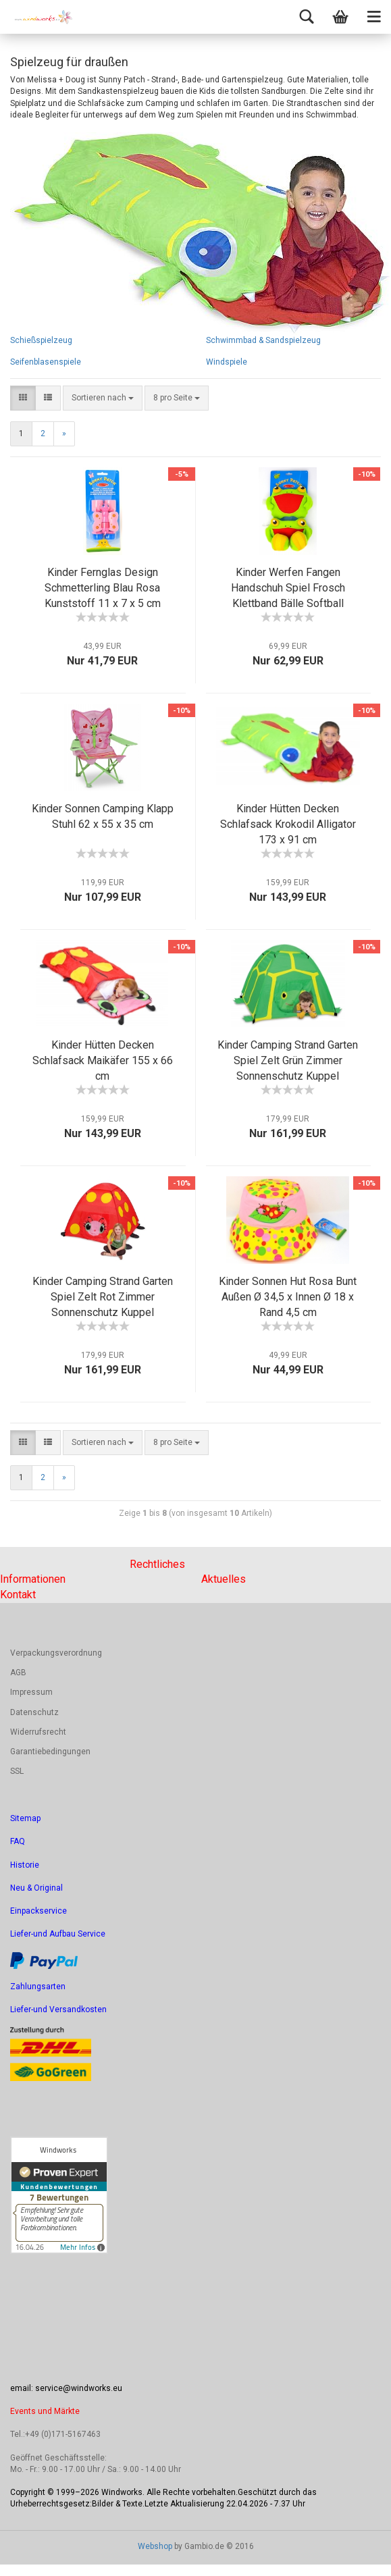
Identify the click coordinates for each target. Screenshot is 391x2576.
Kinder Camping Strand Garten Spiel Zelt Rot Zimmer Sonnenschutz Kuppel (102, 1297)
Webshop (155, 2546)
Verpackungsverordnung (56, 1653)
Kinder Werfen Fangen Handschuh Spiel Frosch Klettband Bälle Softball (288, 588)
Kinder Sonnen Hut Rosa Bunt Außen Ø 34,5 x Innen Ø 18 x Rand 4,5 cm (288, 1297)
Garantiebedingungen (50, 1751)
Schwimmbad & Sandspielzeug (263, 340)
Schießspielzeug (41, 340)
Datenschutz (34, 1712)
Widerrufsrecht (38, 1732)
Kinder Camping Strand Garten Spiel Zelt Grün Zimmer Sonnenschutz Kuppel (287, 1060)
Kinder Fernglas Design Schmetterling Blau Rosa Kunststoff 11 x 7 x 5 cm (103, 588)
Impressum (31, 1692)
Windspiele (226, 362)
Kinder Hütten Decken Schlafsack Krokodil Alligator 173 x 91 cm (288, 824)
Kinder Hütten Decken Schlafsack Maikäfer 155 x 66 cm (102, 1060)
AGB (18, 1672)
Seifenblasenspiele (45, 362)
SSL (17, 1771)
